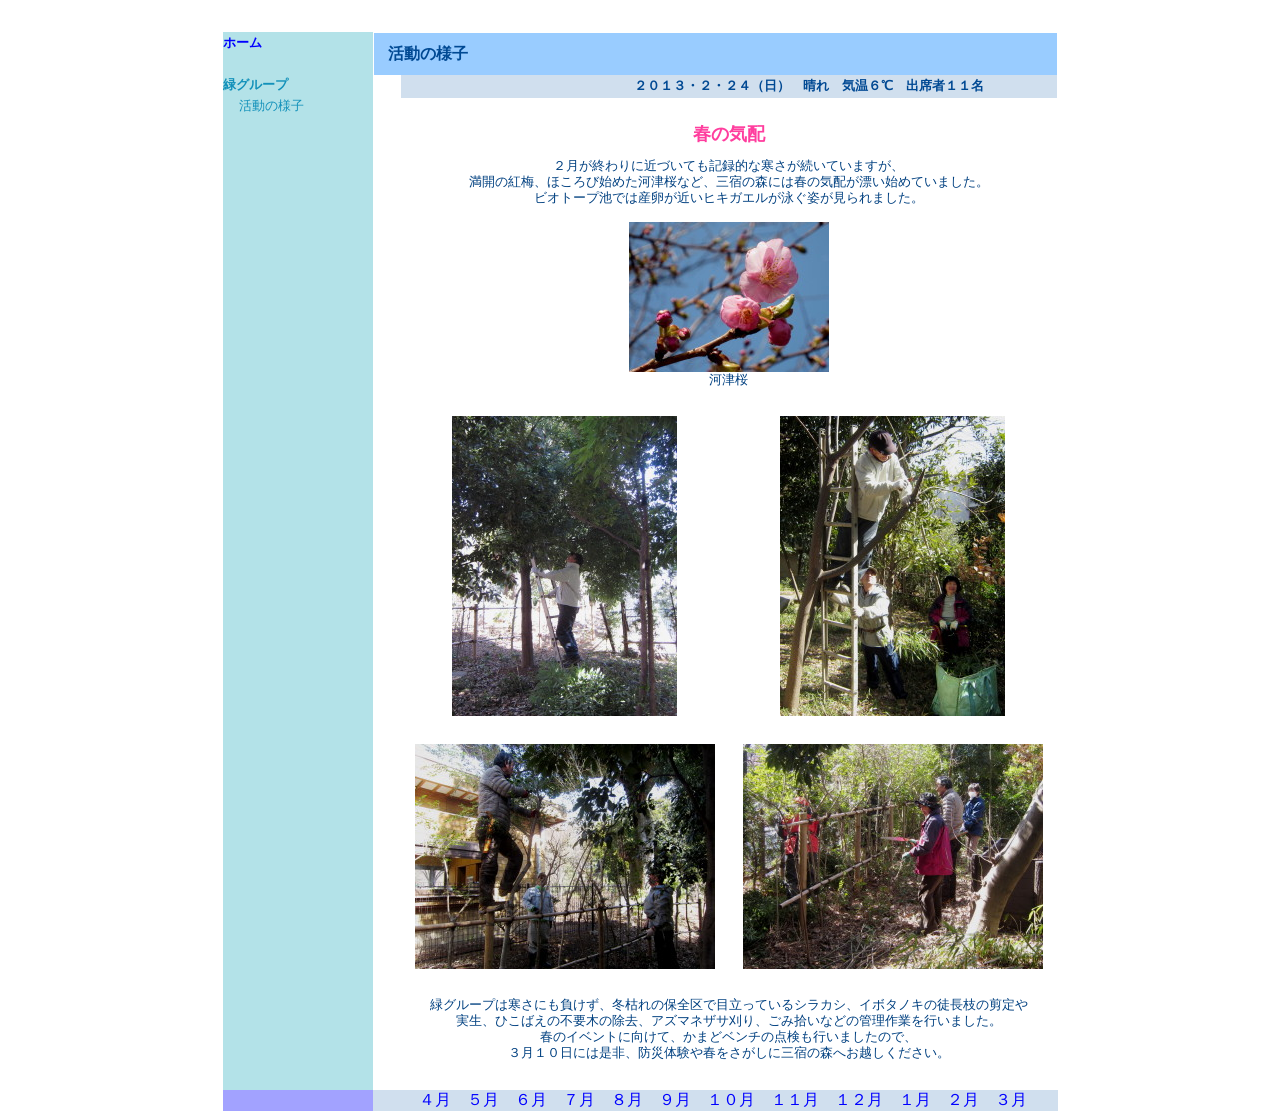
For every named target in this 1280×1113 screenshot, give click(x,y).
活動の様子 (271, 106)
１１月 (795, 1099)
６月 (531, 1099)
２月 (963, 1099)
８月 (627, 1099)
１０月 (731, 1099)
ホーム (242, 43)
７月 (579, 1099)
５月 (483, 1099)
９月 (675, 1099)
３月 (1011, 1099)
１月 (915, 1099)
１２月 (859, 1099)
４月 (435, 1099)
